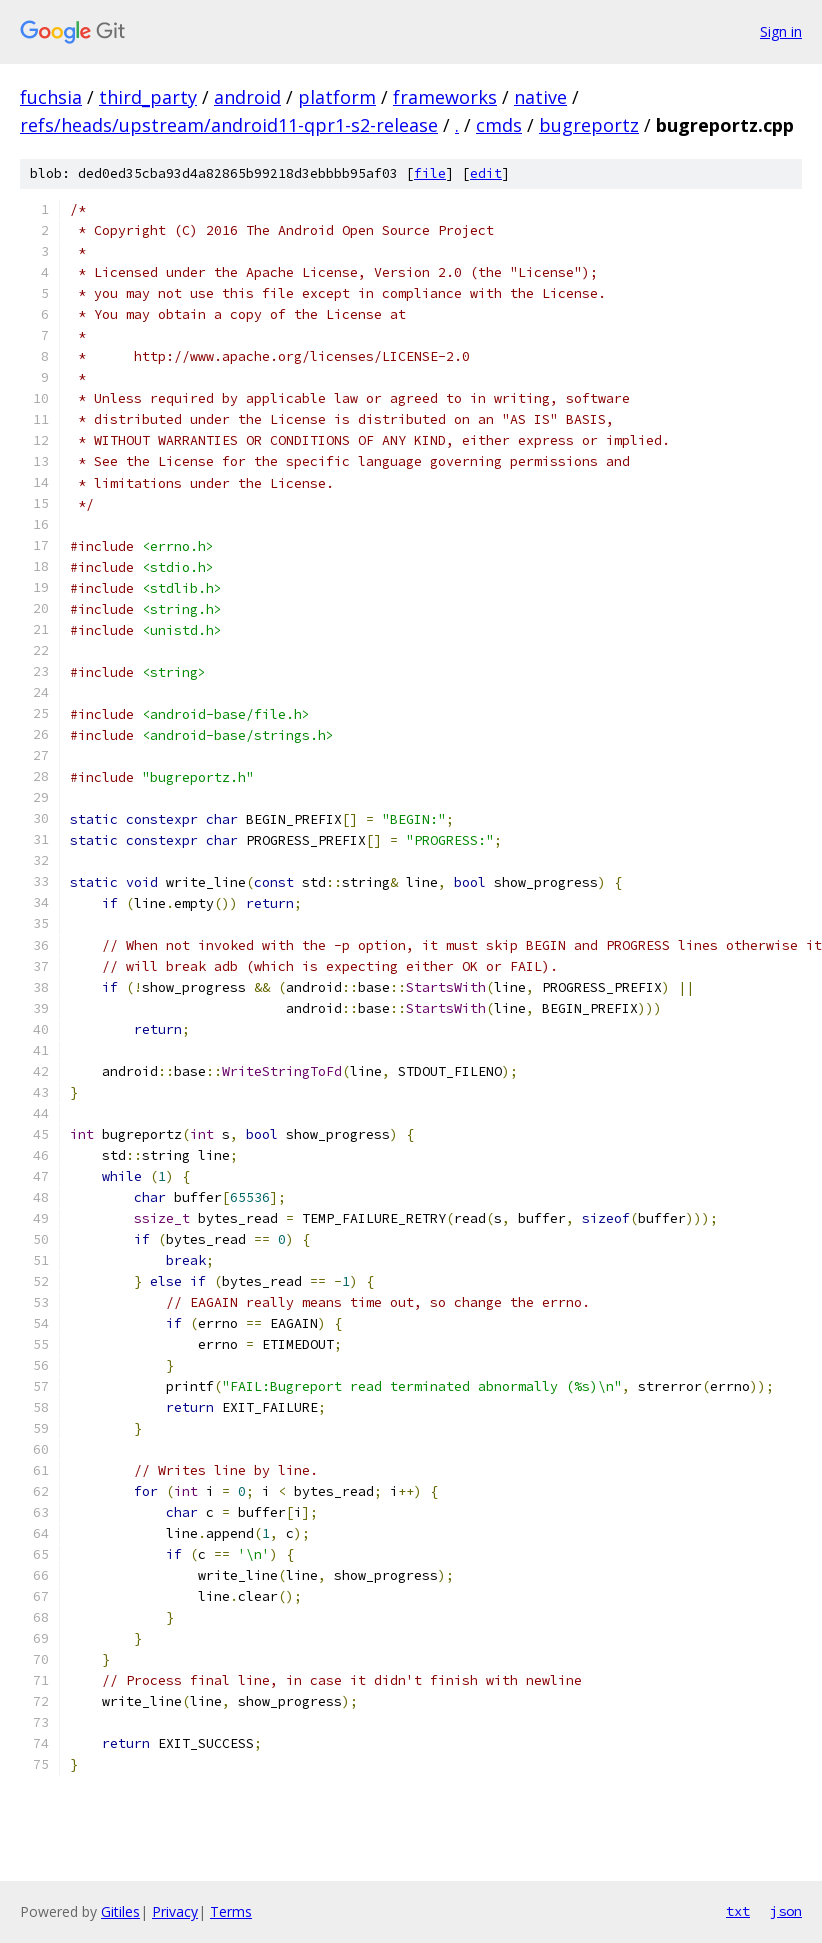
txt (738, 1911)
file (430, 173)
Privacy (175, 1911)
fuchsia (51, 97)
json (786, 1911)
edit (486, 173)
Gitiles (120, 1911)
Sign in (781, 31)
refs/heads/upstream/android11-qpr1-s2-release (229, 125)
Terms (231, 1911)
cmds (499, 125)
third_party (148, 97)
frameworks (445, 97)
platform (337, 97)
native (540, 97)
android (247, 97)
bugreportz (589, 125)
